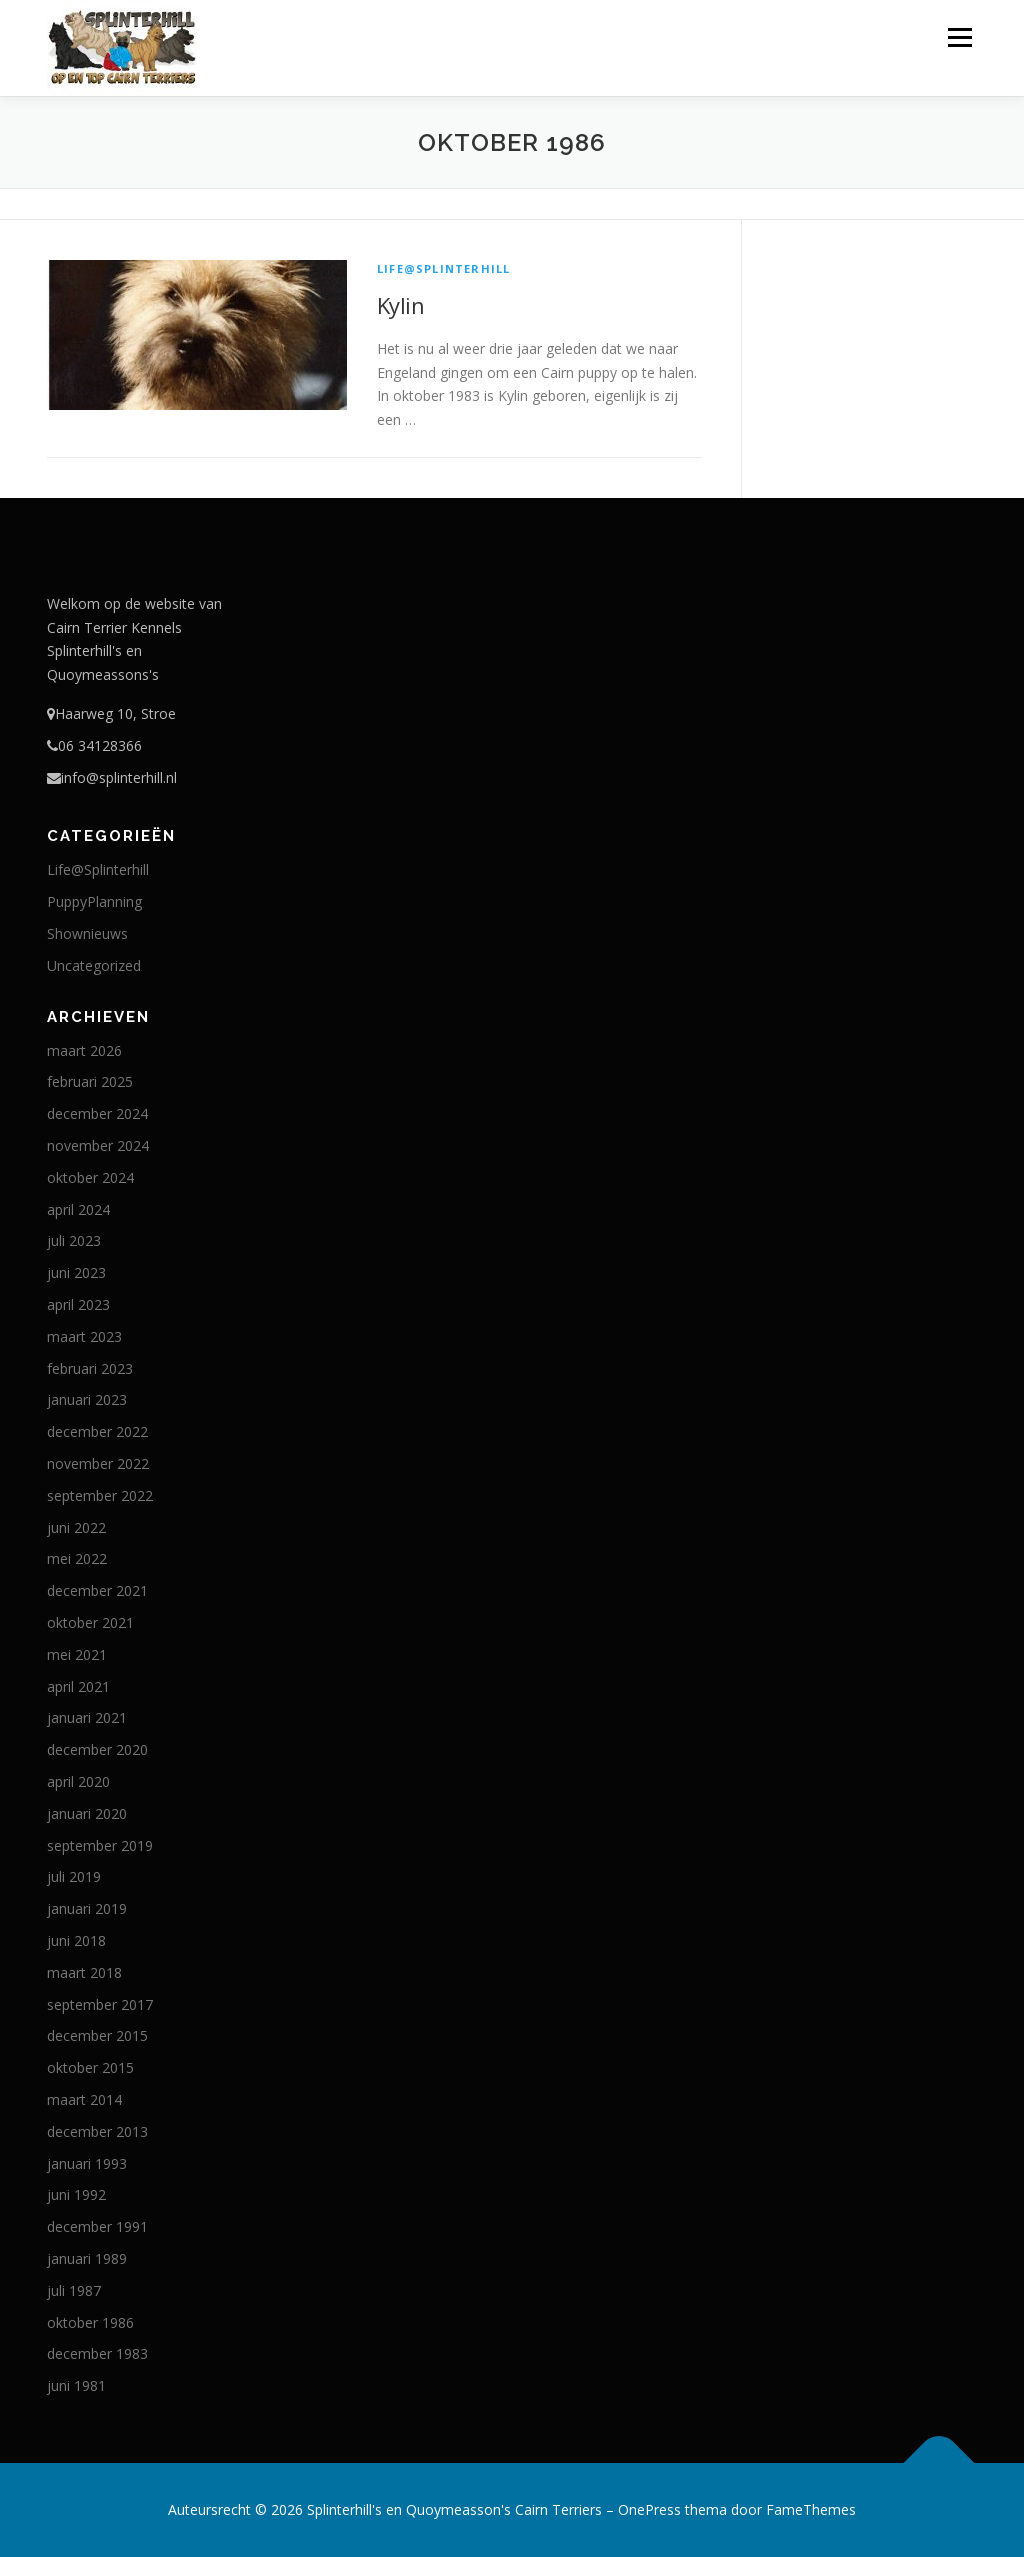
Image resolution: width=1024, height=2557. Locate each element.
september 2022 (100, 1495)
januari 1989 (87, 2258)
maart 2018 (84, 1972)
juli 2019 (74, 1876)
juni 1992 (76, 2194)
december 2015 (97, 2035)
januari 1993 (87, 2163)
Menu (959, 37)
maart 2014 (84, 2099)
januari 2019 (87, 1908)
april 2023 (78, 1304)
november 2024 (98, 1145)
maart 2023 (84, 1336)
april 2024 (78, 1209)
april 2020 (78, 1781)
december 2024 (97, 1113)
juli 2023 (74, 1240)
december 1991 (97, 2226)
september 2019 (100, 1845)
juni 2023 (76, 1272)
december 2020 (97, 1749)
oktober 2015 (90, 2067)
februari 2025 (90, 1081)
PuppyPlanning (94, 901)
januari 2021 (87, 1717)
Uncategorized (94, 965)
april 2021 (78, 1686)
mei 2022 (77, 1558)
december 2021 (97, 1590)
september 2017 (100, 2004)
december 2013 (97, 2131)
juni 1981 (76, 2385)
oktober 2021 (90, 1622)
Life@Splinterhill (443, 268)
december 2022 (97, 1431)
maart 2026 (84, 1050)
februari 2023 (90, 1368)
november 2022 (98, 1463)
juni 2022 (76, 1527)
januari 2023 (87, 1399)
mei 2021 (77, 1654)
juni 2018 (76, 1940)
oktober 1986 (90, 2322)
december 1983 (97, 2353)
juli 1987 (74, 2290)
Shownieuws (87, 933)
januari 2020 (87, 1813)
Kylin (400, 305)
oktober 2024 (90, 1177)
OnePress (649, 2509)
